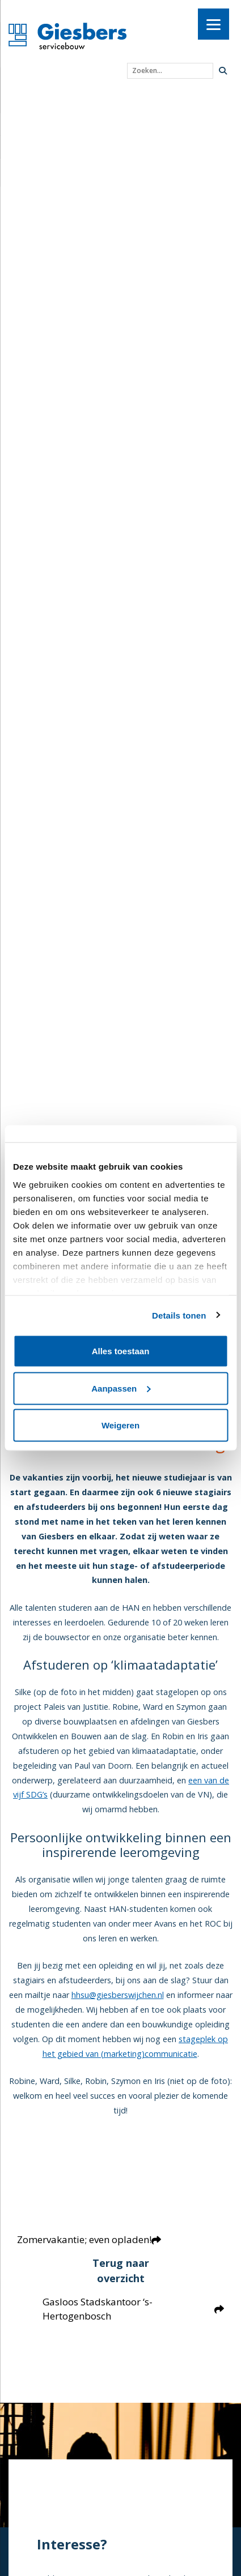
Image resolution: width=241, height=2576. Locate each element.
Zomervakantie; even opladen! (89, 2239)
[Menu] (213, 24)
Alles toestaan (121, 1351)
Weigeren (120, 1425)
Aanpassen (120, 1388)
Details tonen (179, 1315)
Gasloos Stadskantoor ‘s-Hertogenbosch (133, 2309)
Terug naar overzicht (120, 2270)
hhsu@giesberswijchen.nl (117, 1994)
